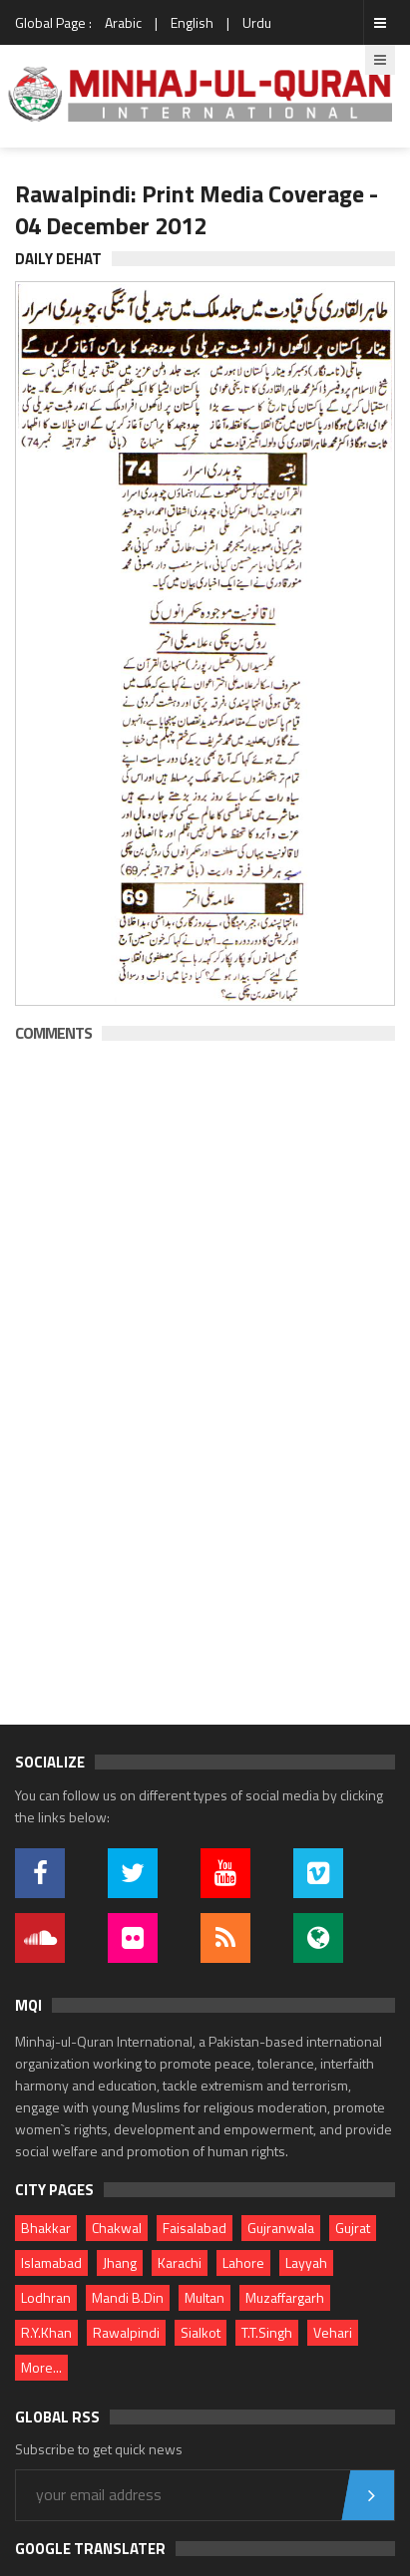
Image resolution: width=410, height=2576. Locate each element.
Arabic (123, 22)
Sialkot (200, 2332)
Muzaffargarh (284, 2297)
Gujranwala (280, 2227)
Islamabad (51, 2262)
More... (41, 2367)
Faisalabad (194, 2227)
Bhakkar (46, 2227)
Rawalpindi (126, 2332)
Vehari (332, 2332)
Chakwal (117, 2227)
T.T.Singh (266, 2332)
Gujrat (352, 2227)
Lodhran (46, 2297)
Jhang (120, 2262)
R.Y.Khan (46, 2332)
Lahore (243, 2262)
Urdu (256, 22)
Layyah (306, 2262)
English (192, 22)
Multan (204, 2297)
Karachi (180, 2262)
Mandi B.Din (128, 2297)
